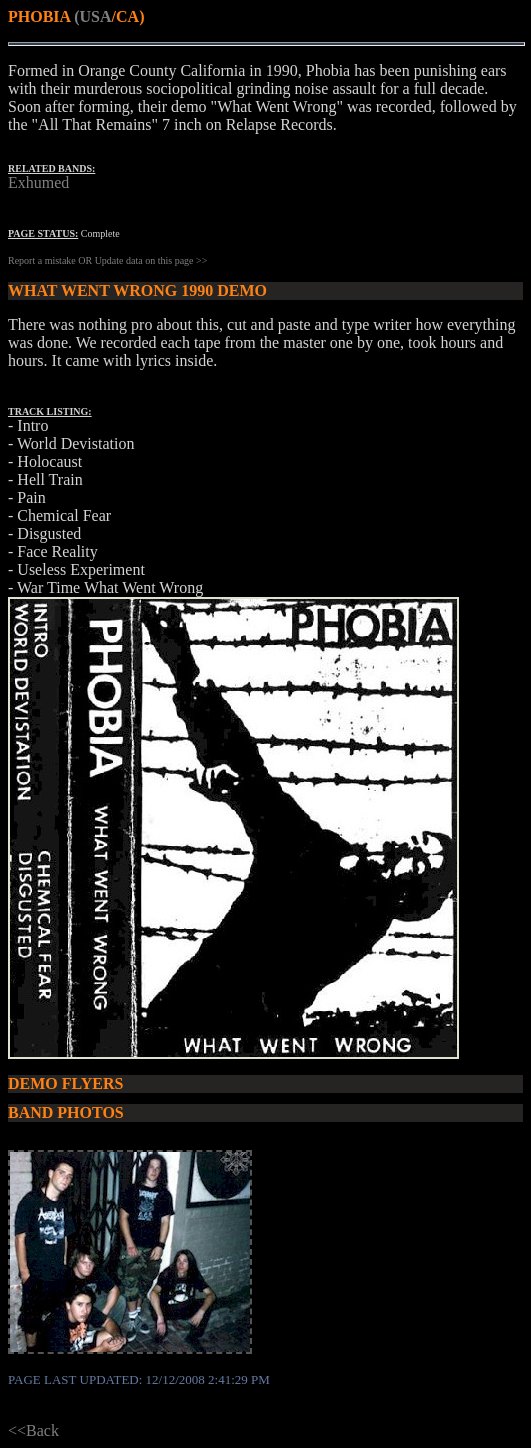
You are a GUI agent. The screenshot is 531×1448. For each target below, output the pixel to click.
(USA (92, 16)
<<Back (33, 1430)
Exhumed (38, 182)
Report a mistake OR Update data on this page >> (107, 260)
